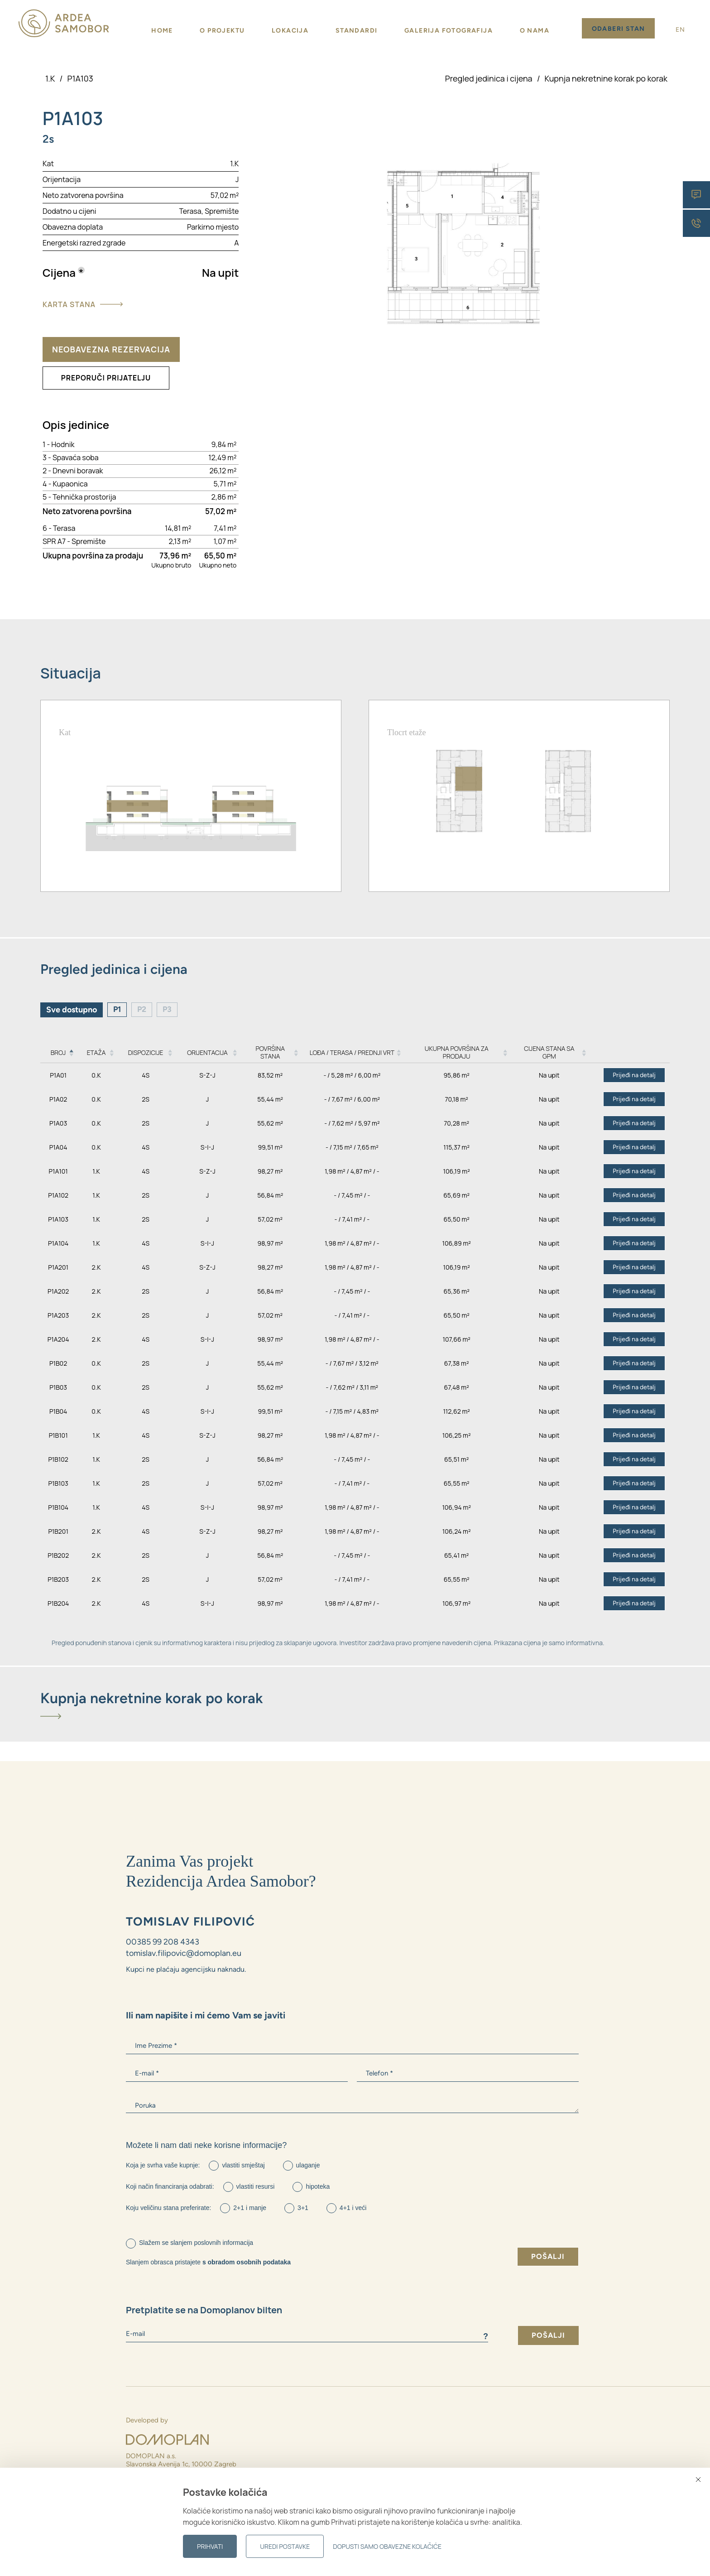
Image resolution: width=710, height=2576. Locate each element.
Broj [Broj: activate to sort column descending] (58, 1052)
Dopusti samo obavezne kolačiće (387, 2546)
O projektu (222, 30)
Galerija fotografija (448, 30)
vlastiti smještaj (243, 2165)
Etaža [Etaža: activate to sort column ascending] (96, 1052)
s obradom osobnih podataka (246, 2262)
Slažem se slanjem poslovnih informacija (196, 2243)
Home (162, 30)
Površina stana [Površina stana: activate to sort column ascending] (269, 1053)
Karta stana (83, 304)
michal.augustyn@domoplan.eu (173, 2522)
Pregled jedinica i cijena (488, 78)
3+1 (302, 2208)
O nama (534, 30)
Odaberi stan (618, 29)
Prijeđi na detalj (634, 1075)
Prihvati (210, 2546)
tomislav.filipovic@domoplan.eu (183, 1954)
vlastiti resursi (255, 2186)
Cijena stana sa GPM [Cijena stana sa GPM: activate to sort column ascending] (549, 1053)
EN (681, 30)
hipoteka (318, 2186)
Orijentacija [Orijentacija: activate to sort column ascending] (207, 1052)
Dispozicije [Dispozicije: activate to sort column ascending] (145, 1052)
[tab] (355, 1704)
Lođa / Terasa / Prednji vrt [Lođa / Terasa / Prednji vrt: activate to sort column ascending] (352, 1052)
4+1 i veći (353, 2208)
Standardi (357, 30)
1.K (50, 78)
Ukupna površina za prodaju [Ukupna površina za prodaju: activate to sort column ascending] (457, 1053)
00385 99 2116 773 (154, 2514)
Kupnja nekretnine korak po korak (606, 78)
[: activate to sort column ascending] (629, 1053)
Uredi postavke (285, 2546)
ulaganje (308, 2165)
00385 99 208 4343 (162, 1942)
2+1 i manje (249, 2208)
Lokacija (290, 30)
